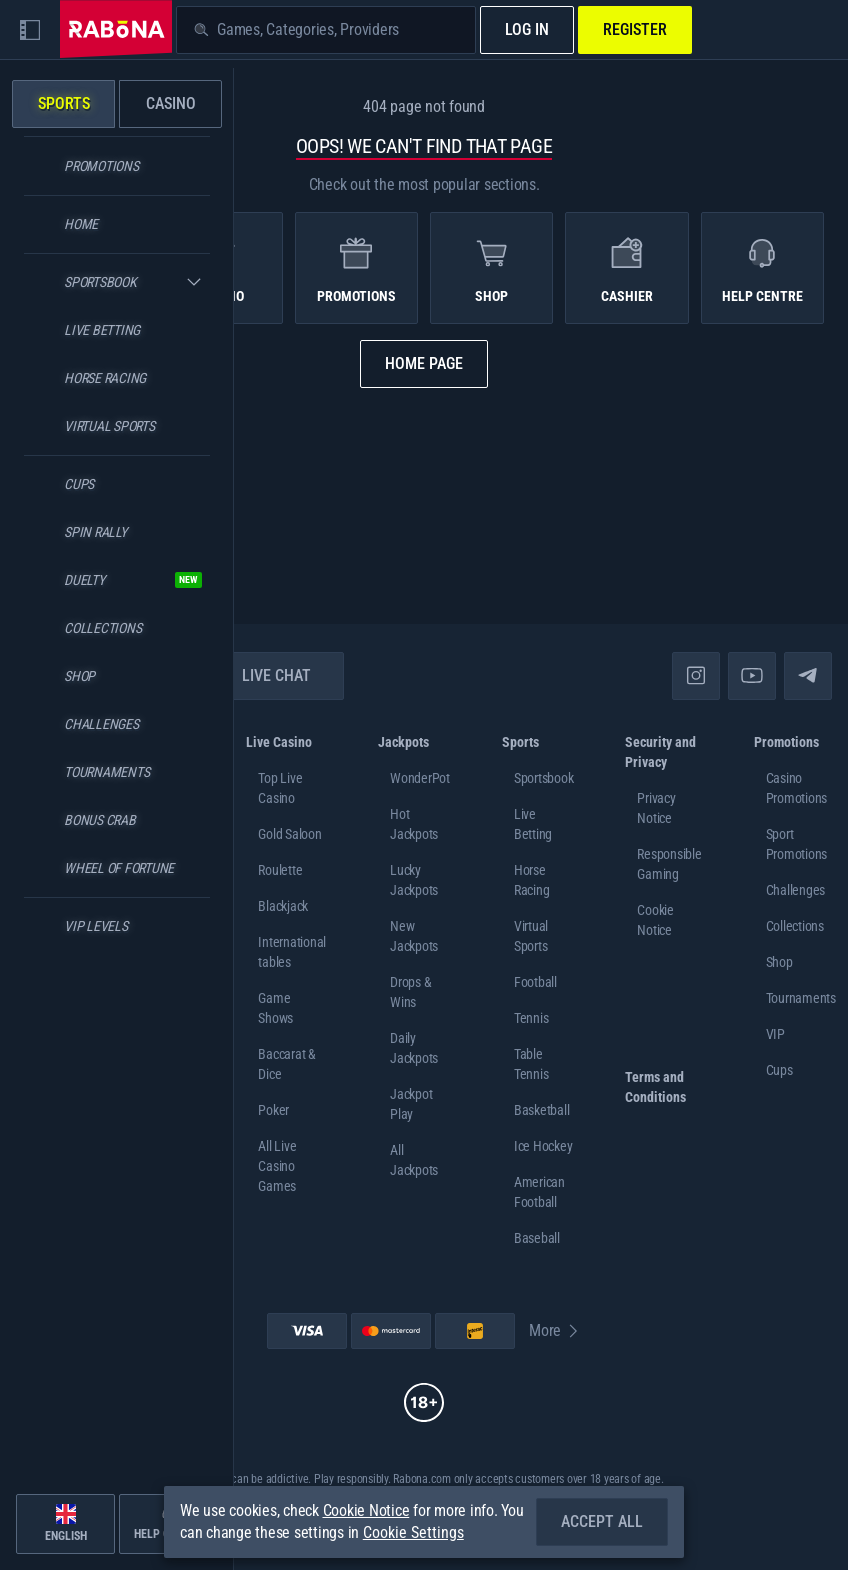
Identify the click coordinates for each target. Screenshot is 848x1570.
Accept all (602, 1521)
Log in (527, 29)
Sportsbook (544, 778)
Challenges (796, 890)
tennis (531, 1018)
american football (539, 1192)
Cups (779, 1070)
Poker (273, 1110)
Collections (795, 926)
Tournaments (801, 998)
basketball (542, 1110)
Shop (779, 962)
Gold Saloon (289, 834)
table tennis (531, 1064)
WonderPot (420, 778)
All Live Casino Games (277, 1166)
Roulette (280, 870)
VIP (775, 1034)
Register (635, 29)
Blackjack (283, 906)
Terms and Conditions (655, 1087)
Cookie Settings (413, 1533)
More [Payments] (555, 1330)
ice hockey (543, 1146)
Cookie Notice (366, 1510)
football (535, 982)
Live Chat (264, 675)
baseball (537, 1238)
